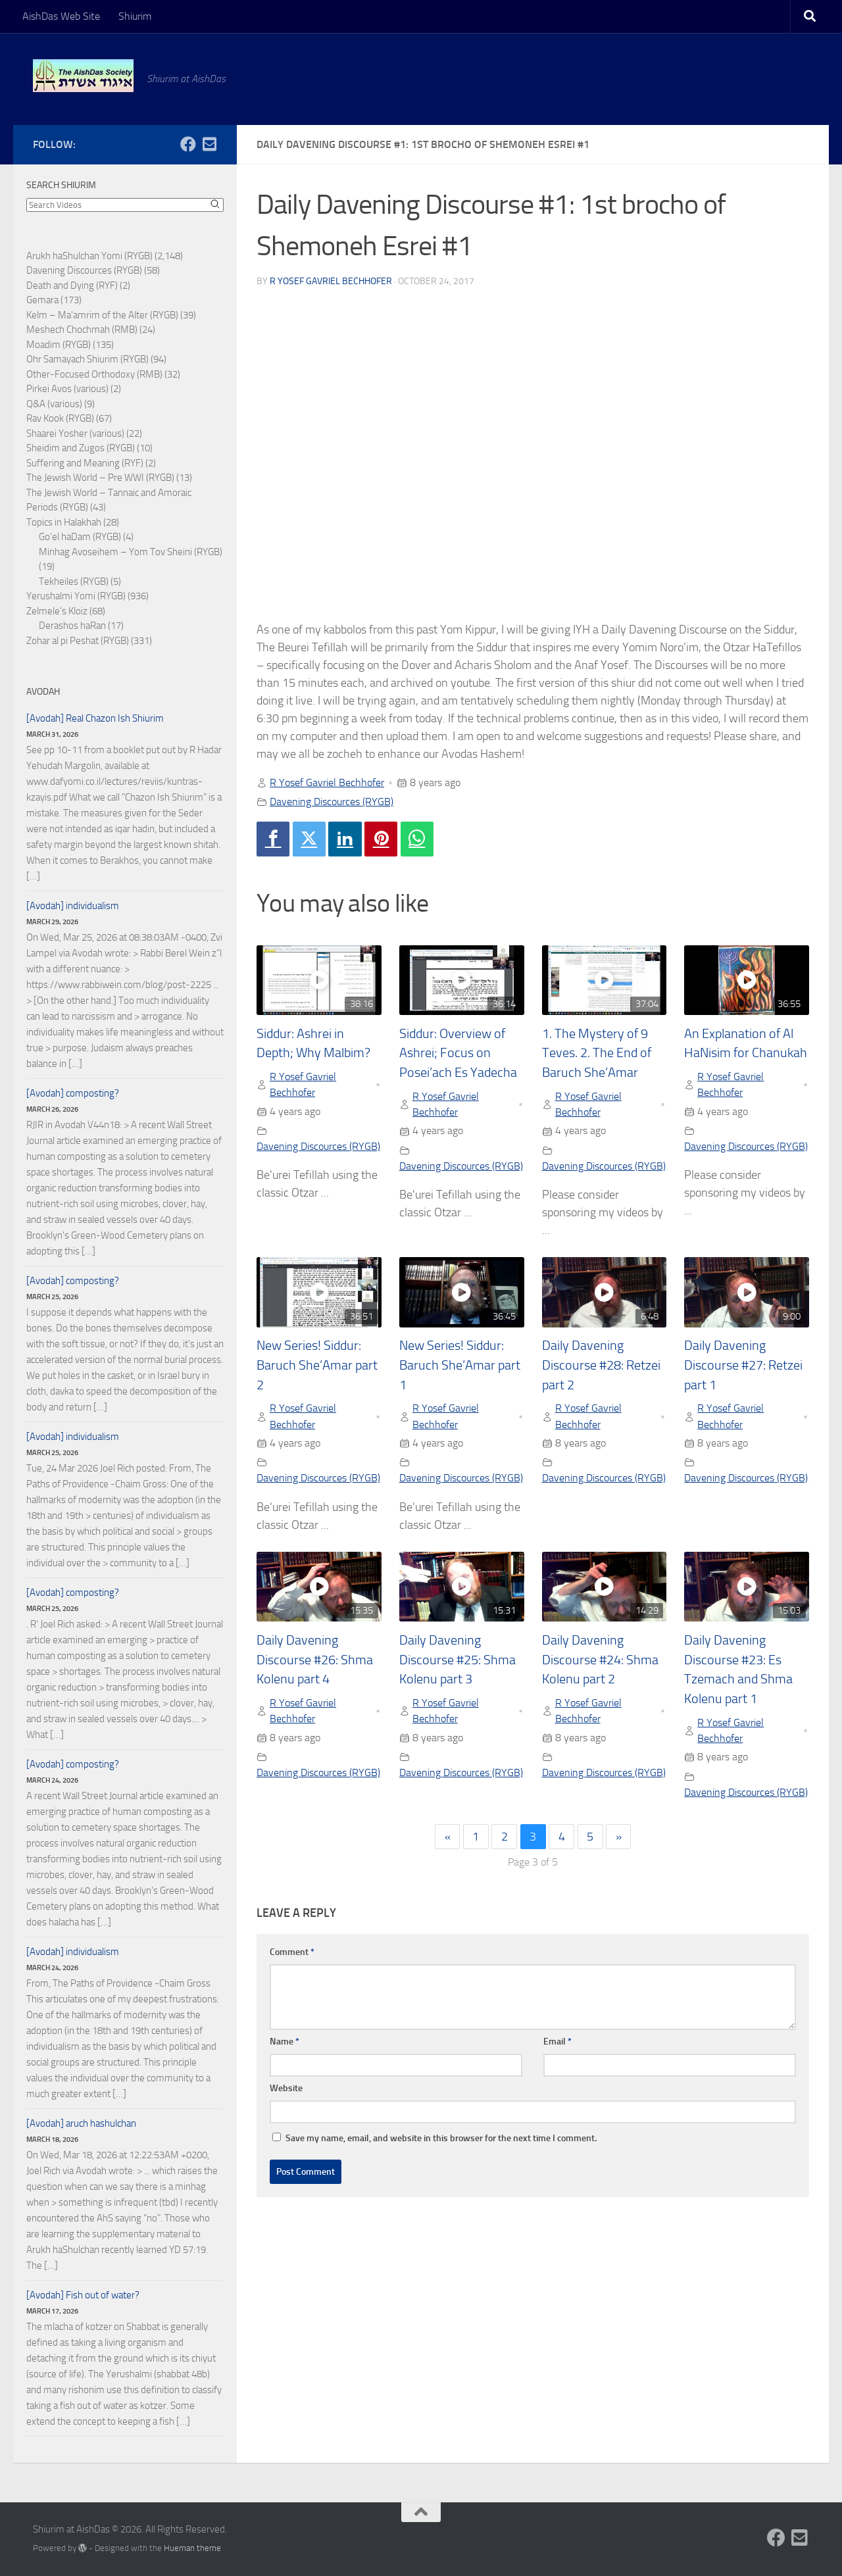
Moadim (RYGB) (58, 345)
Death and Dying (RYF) (72, 285)
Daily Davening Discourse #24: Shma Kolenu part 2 (600, 1660)
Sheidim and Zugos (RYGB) (80, 448)
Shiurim (134, 16)
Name (284, 2041)
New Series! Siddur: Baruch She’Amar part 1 (459, 1365)
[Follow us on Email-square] (209, 144)
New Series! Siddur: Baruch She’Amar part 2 (317, 1365)
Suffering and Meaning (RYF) (84, 463)
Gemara (42, 300)
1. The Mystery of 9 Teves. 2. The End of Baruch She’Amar (596, 1053)
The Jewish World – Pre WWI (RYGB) (100, 477)
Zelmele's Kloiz (56, 611)
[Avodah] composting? (72, 1093)
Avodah (43, 691)
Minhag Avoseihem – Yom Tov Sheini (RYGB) (130, 552)
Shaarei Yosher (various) (75, 433)
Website (286, 2088)
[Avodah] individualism (72, 906)
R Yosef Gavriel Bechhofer (331, 281)
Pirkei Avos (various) (67, 389)
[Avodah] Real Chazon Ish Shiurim (95, 718)
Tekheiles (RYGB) (74, 581)
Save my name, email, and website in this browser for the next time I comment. (441, 2138)
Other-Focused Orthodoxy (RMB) (94, 374)
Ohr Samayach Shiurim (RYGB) (87, 359)
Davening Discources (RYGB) (331, 801)
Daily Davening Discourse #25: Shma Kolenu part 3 (457, 1660)
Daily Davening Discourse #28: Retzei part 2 (601, 1365)
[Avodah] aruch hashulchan (81, 2123)
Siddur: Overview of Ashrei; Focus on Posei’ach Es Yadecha (458, 1053)
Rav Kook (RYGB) (60, 418)
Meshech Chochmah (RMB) (81, 329)
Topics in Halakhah (63, 522)
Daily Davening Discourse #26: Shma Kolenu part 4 (315, 1660)
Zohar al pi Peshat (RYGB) (77, 641)
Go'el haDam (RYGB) (80, 537)
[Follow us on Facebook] (188, 144)
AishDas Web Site (61, 16)
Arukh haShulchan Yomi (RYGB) (89, 256)
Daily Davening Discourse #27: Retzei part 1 (743, 1365)
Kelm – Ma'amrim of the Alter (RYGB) (102, 315)
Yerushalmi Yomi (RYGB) (76, 596)
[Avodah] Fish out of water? (82, 2295)
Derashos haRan (72, 626)
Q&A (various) (54, 404)
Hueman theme (192, 2548)
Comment (292, 1952)
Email (557, 2041)
